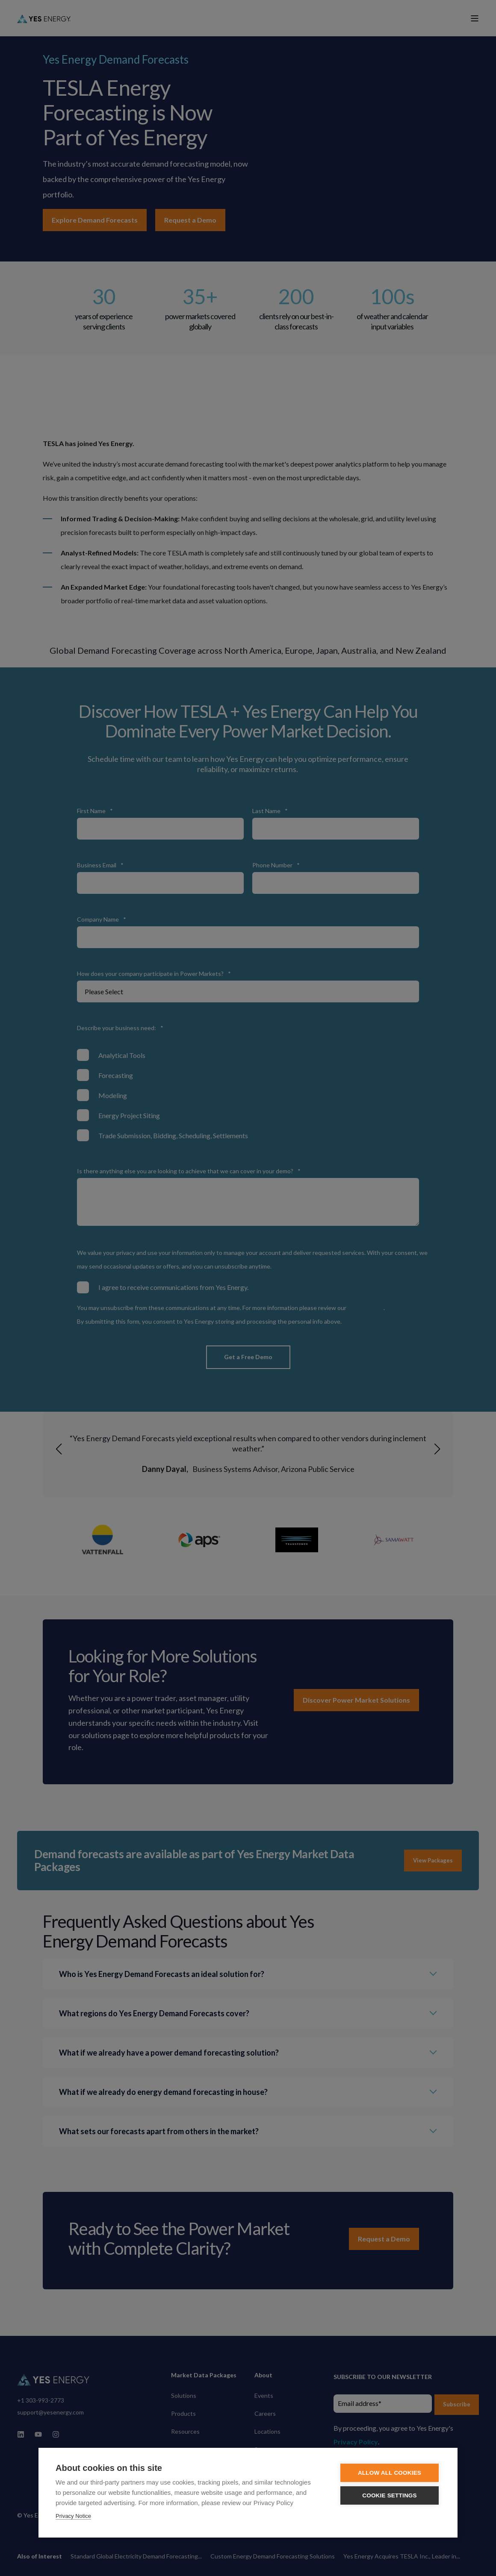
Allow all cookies (389, 2473)
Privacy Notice (73, 2516)
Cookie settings (389, 2495)
